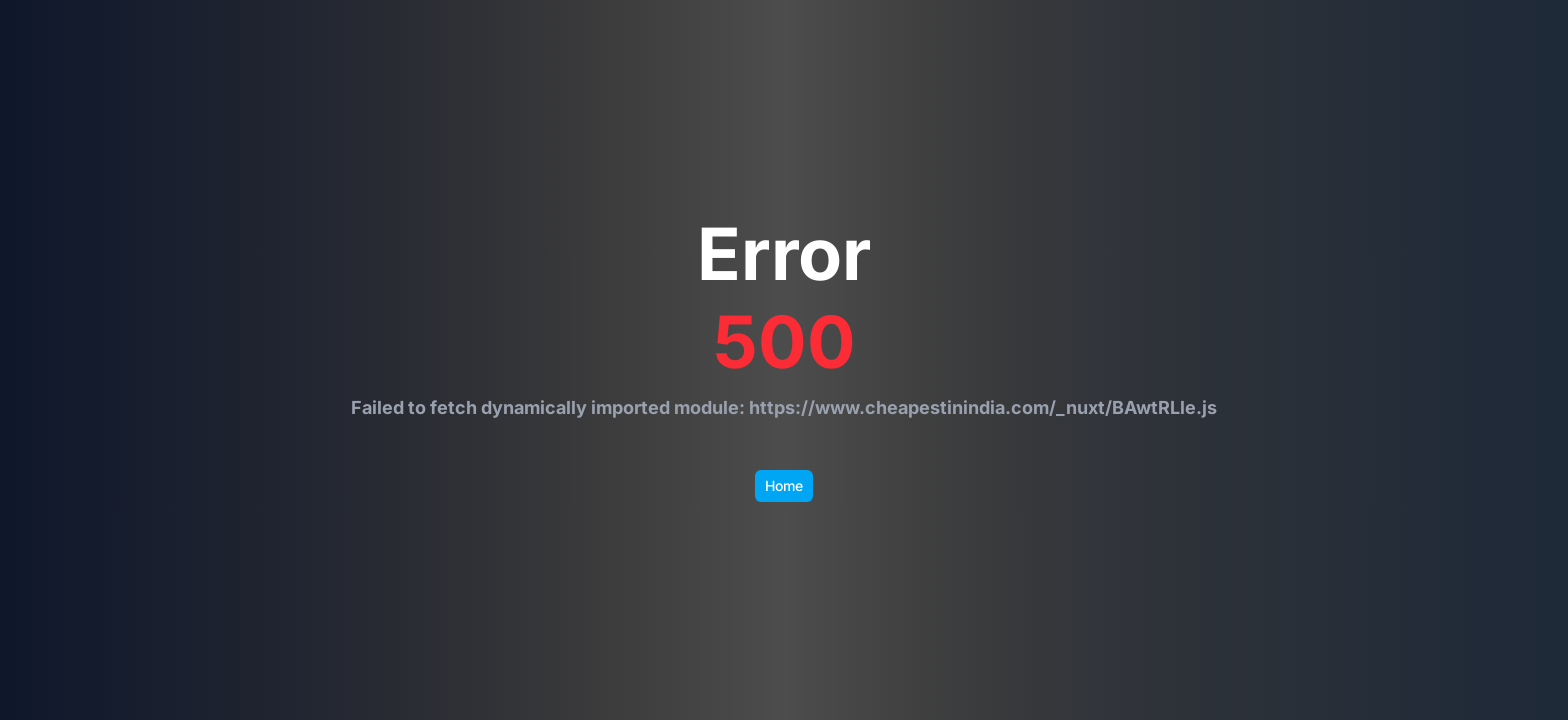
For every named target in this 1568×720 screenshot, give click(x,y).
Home (784, 485)
